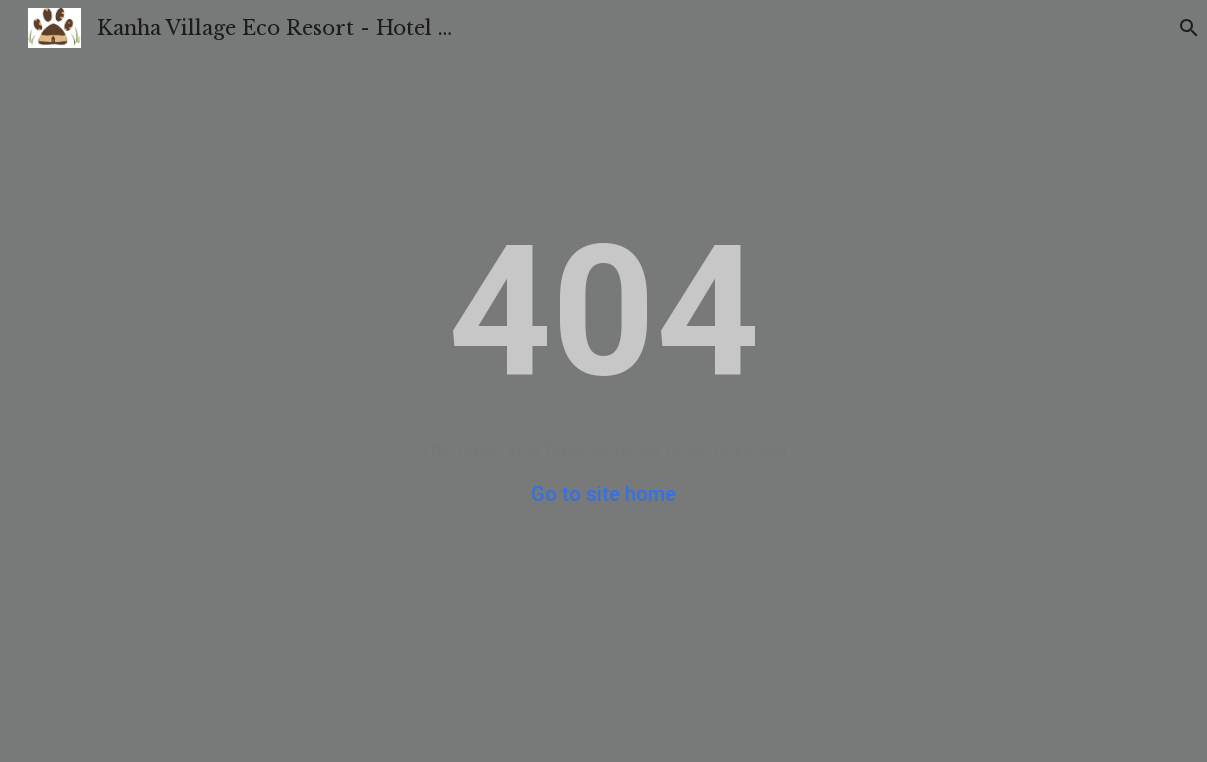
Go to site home (603, 494)
